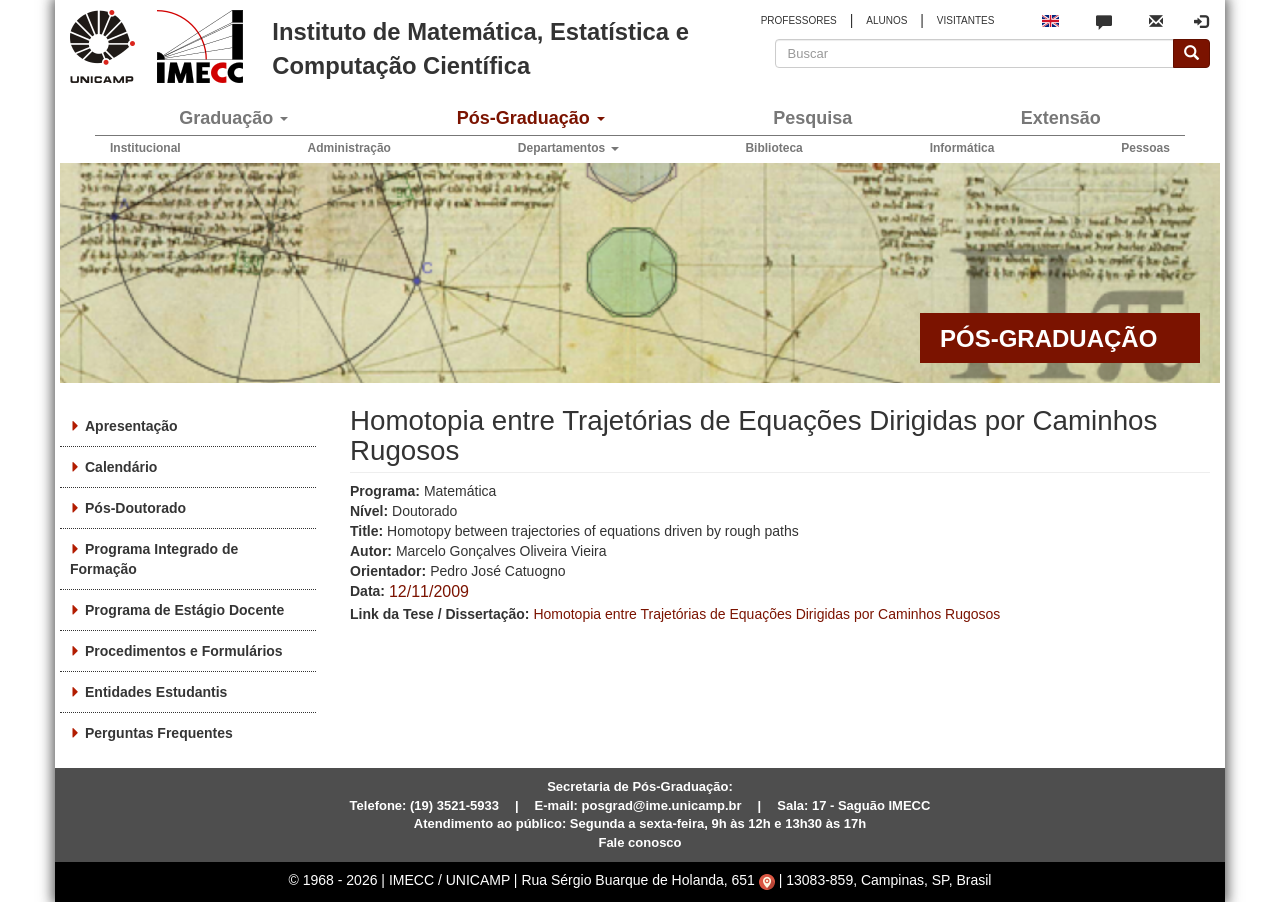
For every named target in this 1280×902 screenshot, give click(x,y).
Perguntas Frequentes (159, 733)
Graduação (233, 118)
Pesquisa (812, 118)
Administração (349, 148)
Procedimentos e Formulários (184, 651)
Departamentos (568, 148)
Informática (962, 148)
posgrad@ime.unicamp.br (662, 805)
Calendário (121, 467)
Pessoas (1145, 148)
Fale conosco (639, 842)
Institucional (145, 148)
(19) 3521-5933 (454, 805)
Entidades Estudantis (156, 692)
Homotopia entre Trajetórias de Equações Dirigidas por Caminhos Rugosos (766, 614)
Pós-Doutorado (135, 508)
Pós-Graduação (531, 118)
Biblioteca (773, 148)
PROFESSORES (799, 20)
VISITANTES (966, 20)
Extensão (1061, 118)
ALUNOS (886, 20)
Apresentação (131, 426)
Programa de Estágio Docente (184, 610)
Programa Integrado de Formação (154, 559)
